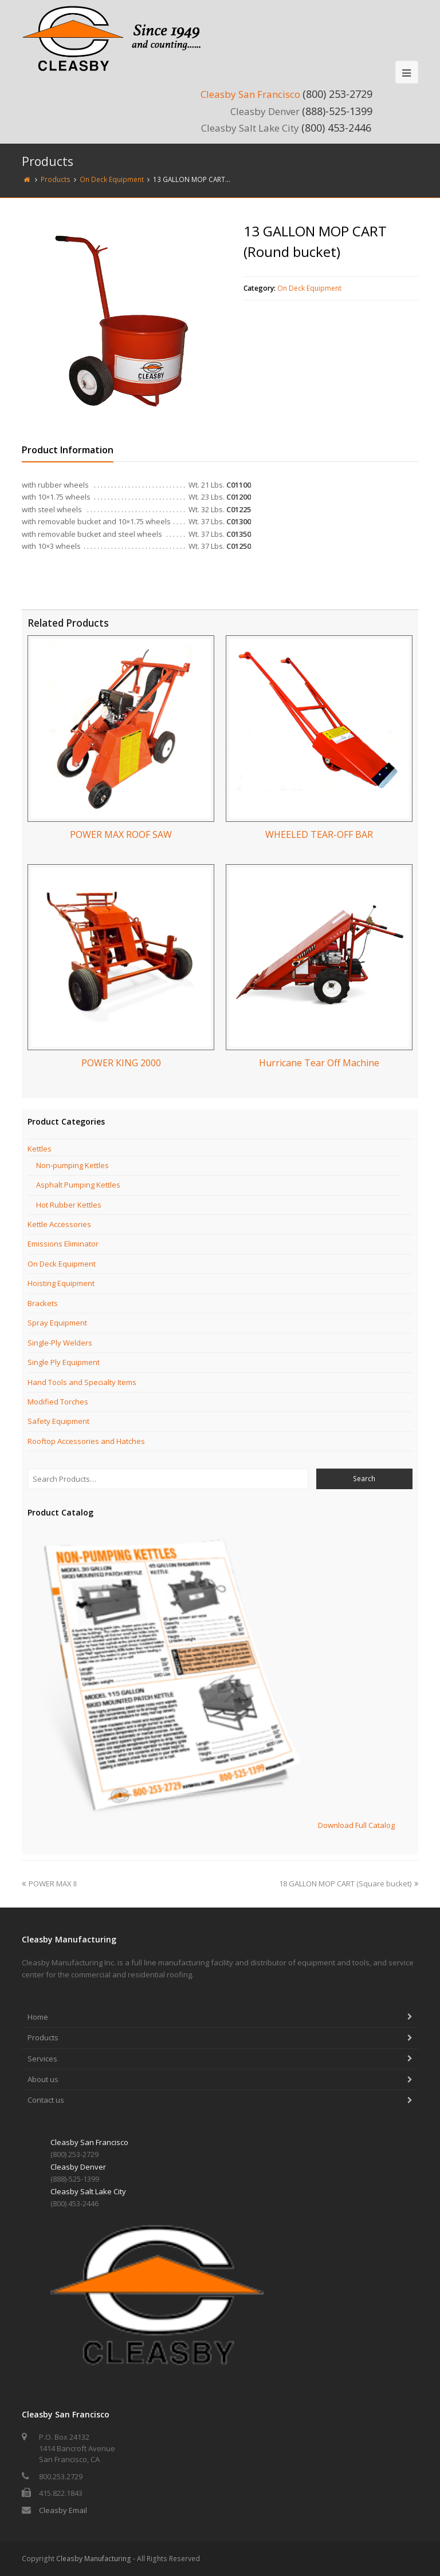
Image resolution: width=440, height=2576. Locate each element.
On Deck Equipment (309, 288)
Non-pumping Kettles (72, 1165)
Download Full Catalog (356, 1825)
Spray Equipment (57, 1322)
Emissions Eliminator (63, 1243)
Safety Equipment (58, 1421)
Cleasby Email (63, 2510)
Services (42, 2058)
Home (38, 2017)
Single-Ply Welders (60, 1343)
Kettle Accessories (59, 1224)
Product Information (67, 450)
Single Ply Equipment (64, 1362)
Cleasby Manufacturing (93, 2558)
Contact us (46, 2100)
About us (43, 2079)
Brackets (43, 1303)
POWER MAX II (49, 1883)
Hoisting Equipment (61, 1283)
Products (43, 2037)
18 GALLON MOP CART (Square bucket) (348, 1883)
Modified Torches (58, 1401)
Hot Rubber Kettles (68, 1205)
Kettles (40, 1148)
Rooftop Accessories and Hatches (86, 1441)
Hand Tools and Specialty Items (82, 1382)
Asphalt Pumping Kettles (78, 1185)
